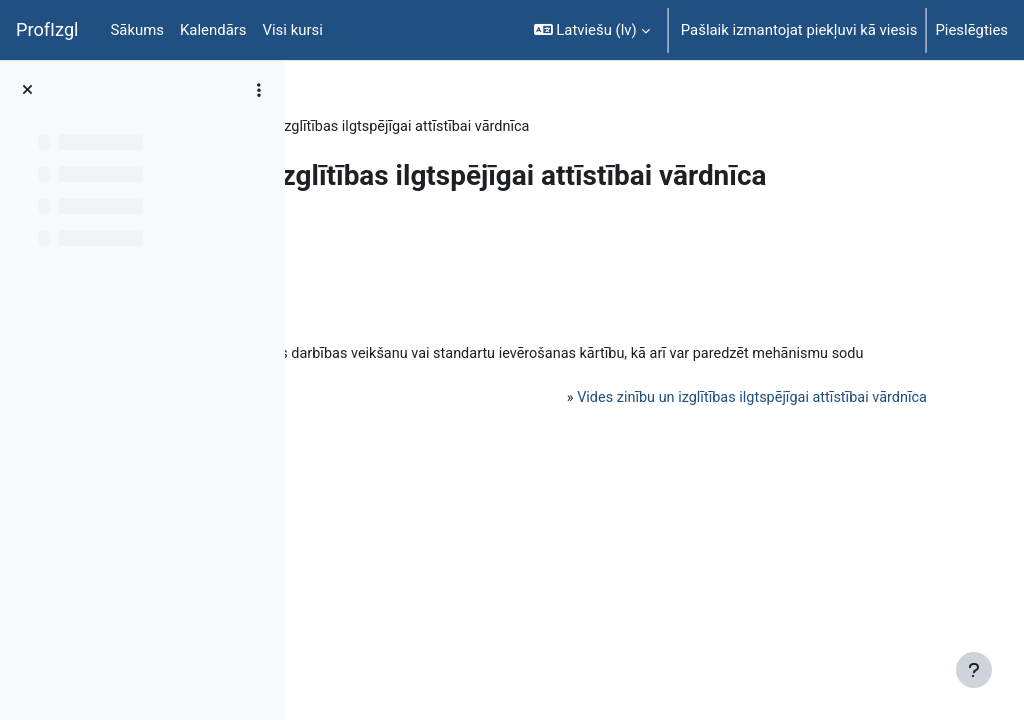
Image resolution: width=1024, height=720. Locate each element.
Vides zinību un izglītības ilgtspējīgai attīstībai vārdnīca (724, 468)
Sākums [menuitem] (138, 30)
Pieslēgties (971, 30)
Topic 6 (438, 127)
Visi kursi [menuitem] (293, 30)
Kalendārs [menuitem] (213, 30)
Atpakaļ (362, 310)
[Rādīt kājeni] (974, 670)
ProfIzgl (47, 29)
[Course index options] (259, 90)
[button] (592, 30)
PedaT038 (358, 127)
